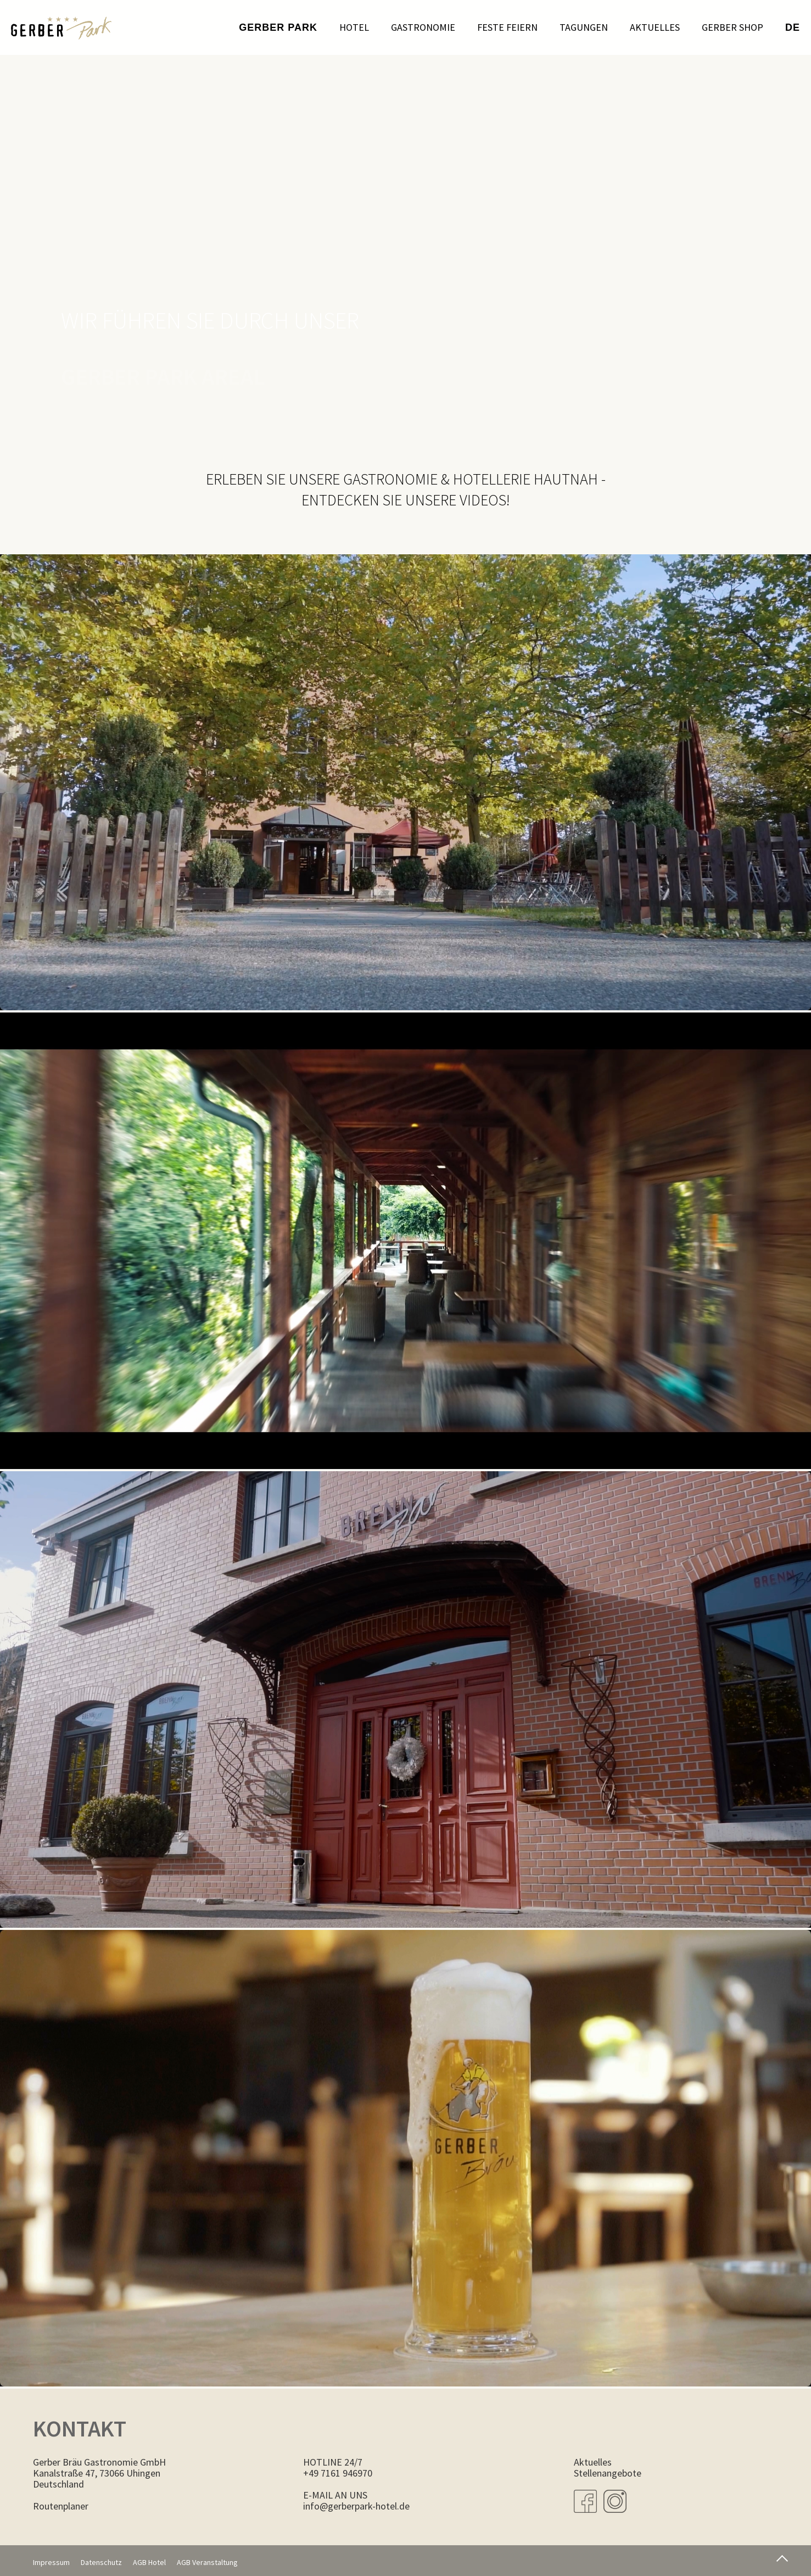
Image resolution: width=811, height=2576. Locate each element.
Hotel (354, 27)
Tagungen (584, 27)
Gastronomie (423, 27)
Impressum (51, 2562)
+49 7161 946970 (337, 2473)
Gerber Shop (732, 27)
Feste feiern (507, 27)
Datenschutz (101, 2562)
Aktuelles (655, 27)
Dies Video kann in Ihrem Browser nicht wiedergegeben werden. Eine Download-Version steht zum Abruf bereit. (405, 782)
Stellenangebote (607, 2473)
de (792, 27)
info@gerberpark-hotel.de (356, 2506)
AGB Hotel (149, 2562)
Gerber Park (278, 27)
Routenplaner (60, 2506)
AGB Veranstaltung (207, 2562)
